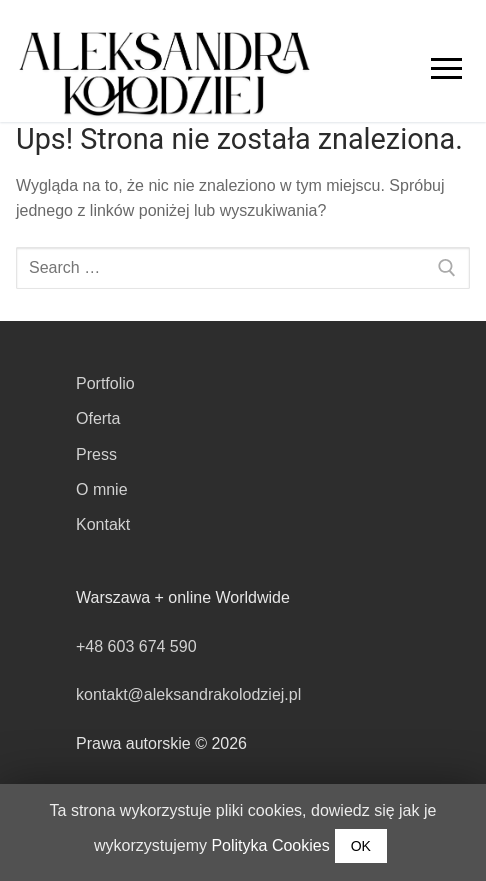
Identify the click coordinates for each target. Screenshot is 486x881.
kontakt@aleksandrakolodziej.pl (188, 694)
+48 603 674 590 (136, 646)
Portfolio (105, 383)
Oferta (98, 418)
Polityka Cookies (270, 845)
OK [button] (361, 846)
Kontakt (103, 524)
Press (96, 454)
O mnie (102, 489)
